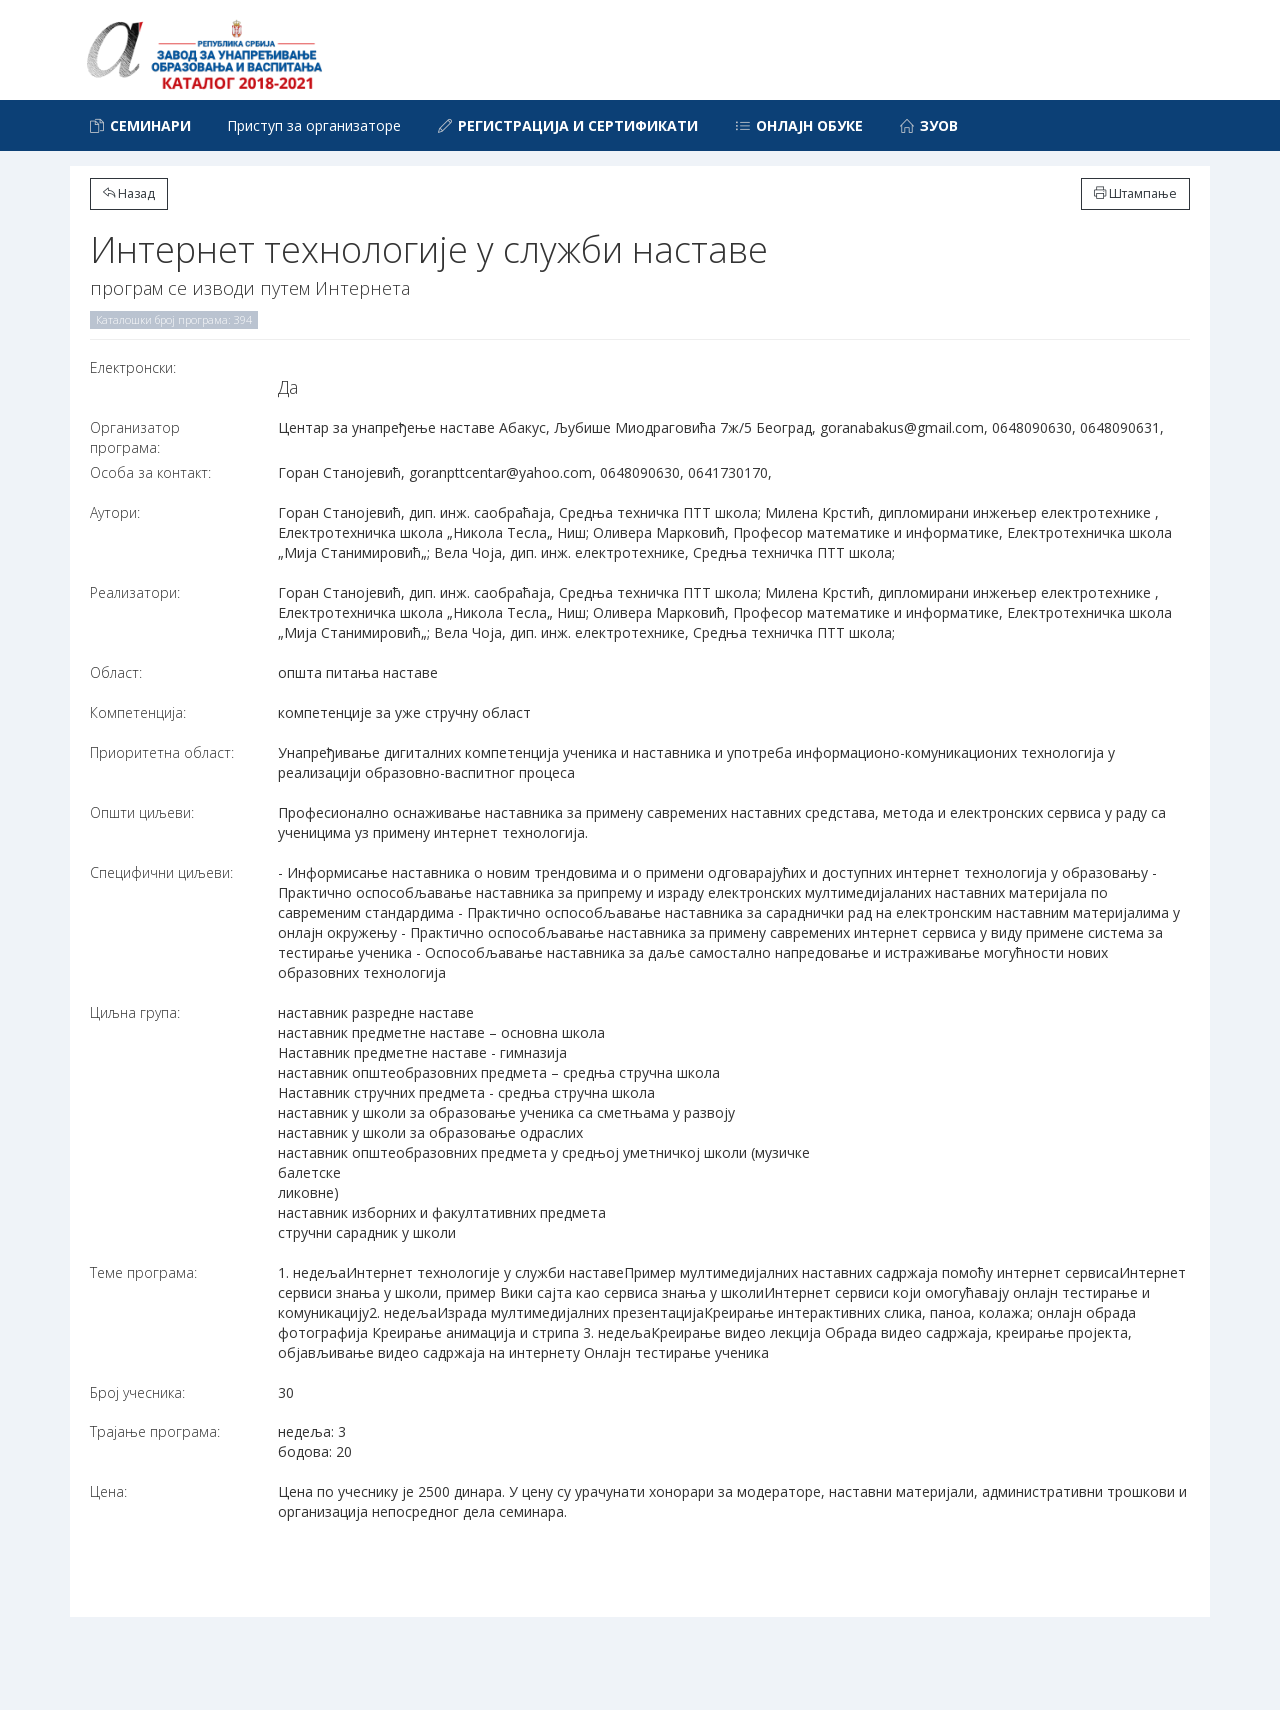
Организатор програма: (135, 437)
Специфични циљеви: (161, 872)
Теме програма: (143, 1272)
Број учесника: (137, 1392)
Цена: (108, 1491)
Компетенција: (138, 712)
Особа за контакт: (150, 472)
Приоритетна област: (162, 752)
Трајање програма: (155, 1431)
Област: (116, 672)
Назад (129, 193)
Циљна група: (135, 1012)
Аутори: (115, 512)
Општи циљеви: (142, 812)
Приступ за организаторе (314, 125)
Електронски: (133, 367)
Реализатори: (135, 592)
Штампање (1135, 193)
